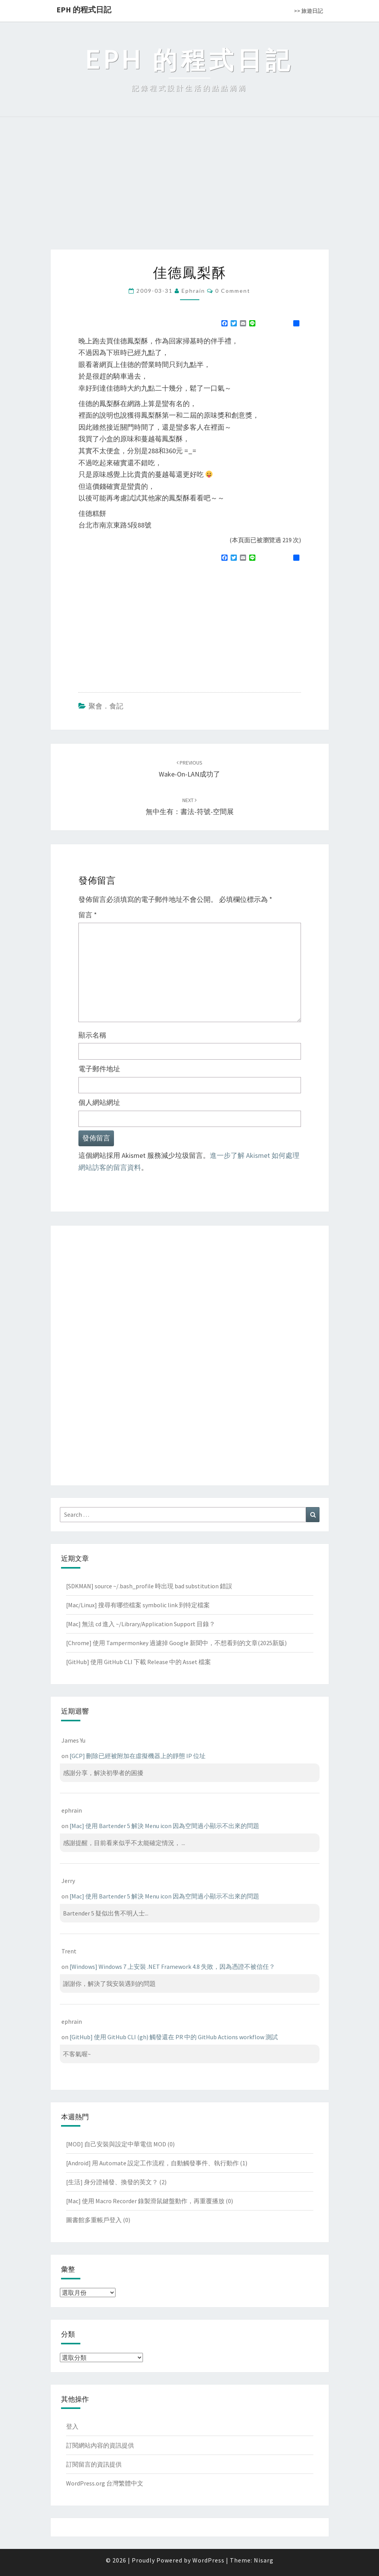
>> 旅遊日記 (308, 10)
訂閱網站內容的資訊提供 (100, 2445)
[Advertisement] (189, 191)
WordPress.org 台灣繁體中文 (104, 2483)
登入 (72, 2426)
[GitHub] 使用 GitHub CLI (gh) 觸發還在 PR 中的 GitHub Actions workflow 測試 (174, 2037)
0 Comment (232, 290)
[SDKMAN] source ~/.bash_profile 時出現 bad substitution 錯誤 (149, 1586)
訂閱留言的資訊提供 (94, 2464)
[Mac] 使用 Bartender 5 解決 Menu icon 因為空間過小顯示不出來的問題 (164, 1826)
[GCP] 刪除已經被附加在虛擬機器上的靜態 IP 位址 (138, 1756)
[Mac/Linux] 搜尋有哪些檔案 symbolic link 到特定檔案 (138, 1605)
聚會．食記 (105, 706)
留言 (87, 914)
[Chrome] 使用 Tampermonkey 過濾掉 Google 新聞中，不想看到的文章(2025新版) (176, 1643)
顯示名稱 (92, 1035)
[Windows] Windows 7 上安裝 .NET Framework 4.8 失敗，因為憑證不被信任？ (172, 1966)
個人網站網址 (99, 1102)
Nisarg (264, 2560)
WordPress (208, 2560)
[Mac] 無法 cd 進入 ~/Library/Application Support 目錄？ (140, 1624)
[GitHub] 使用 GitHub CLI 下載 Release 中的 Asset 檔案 (138, 1662)
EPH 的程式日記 (83, 9)
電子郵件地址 (99, 1068)
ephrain (193, 290)
